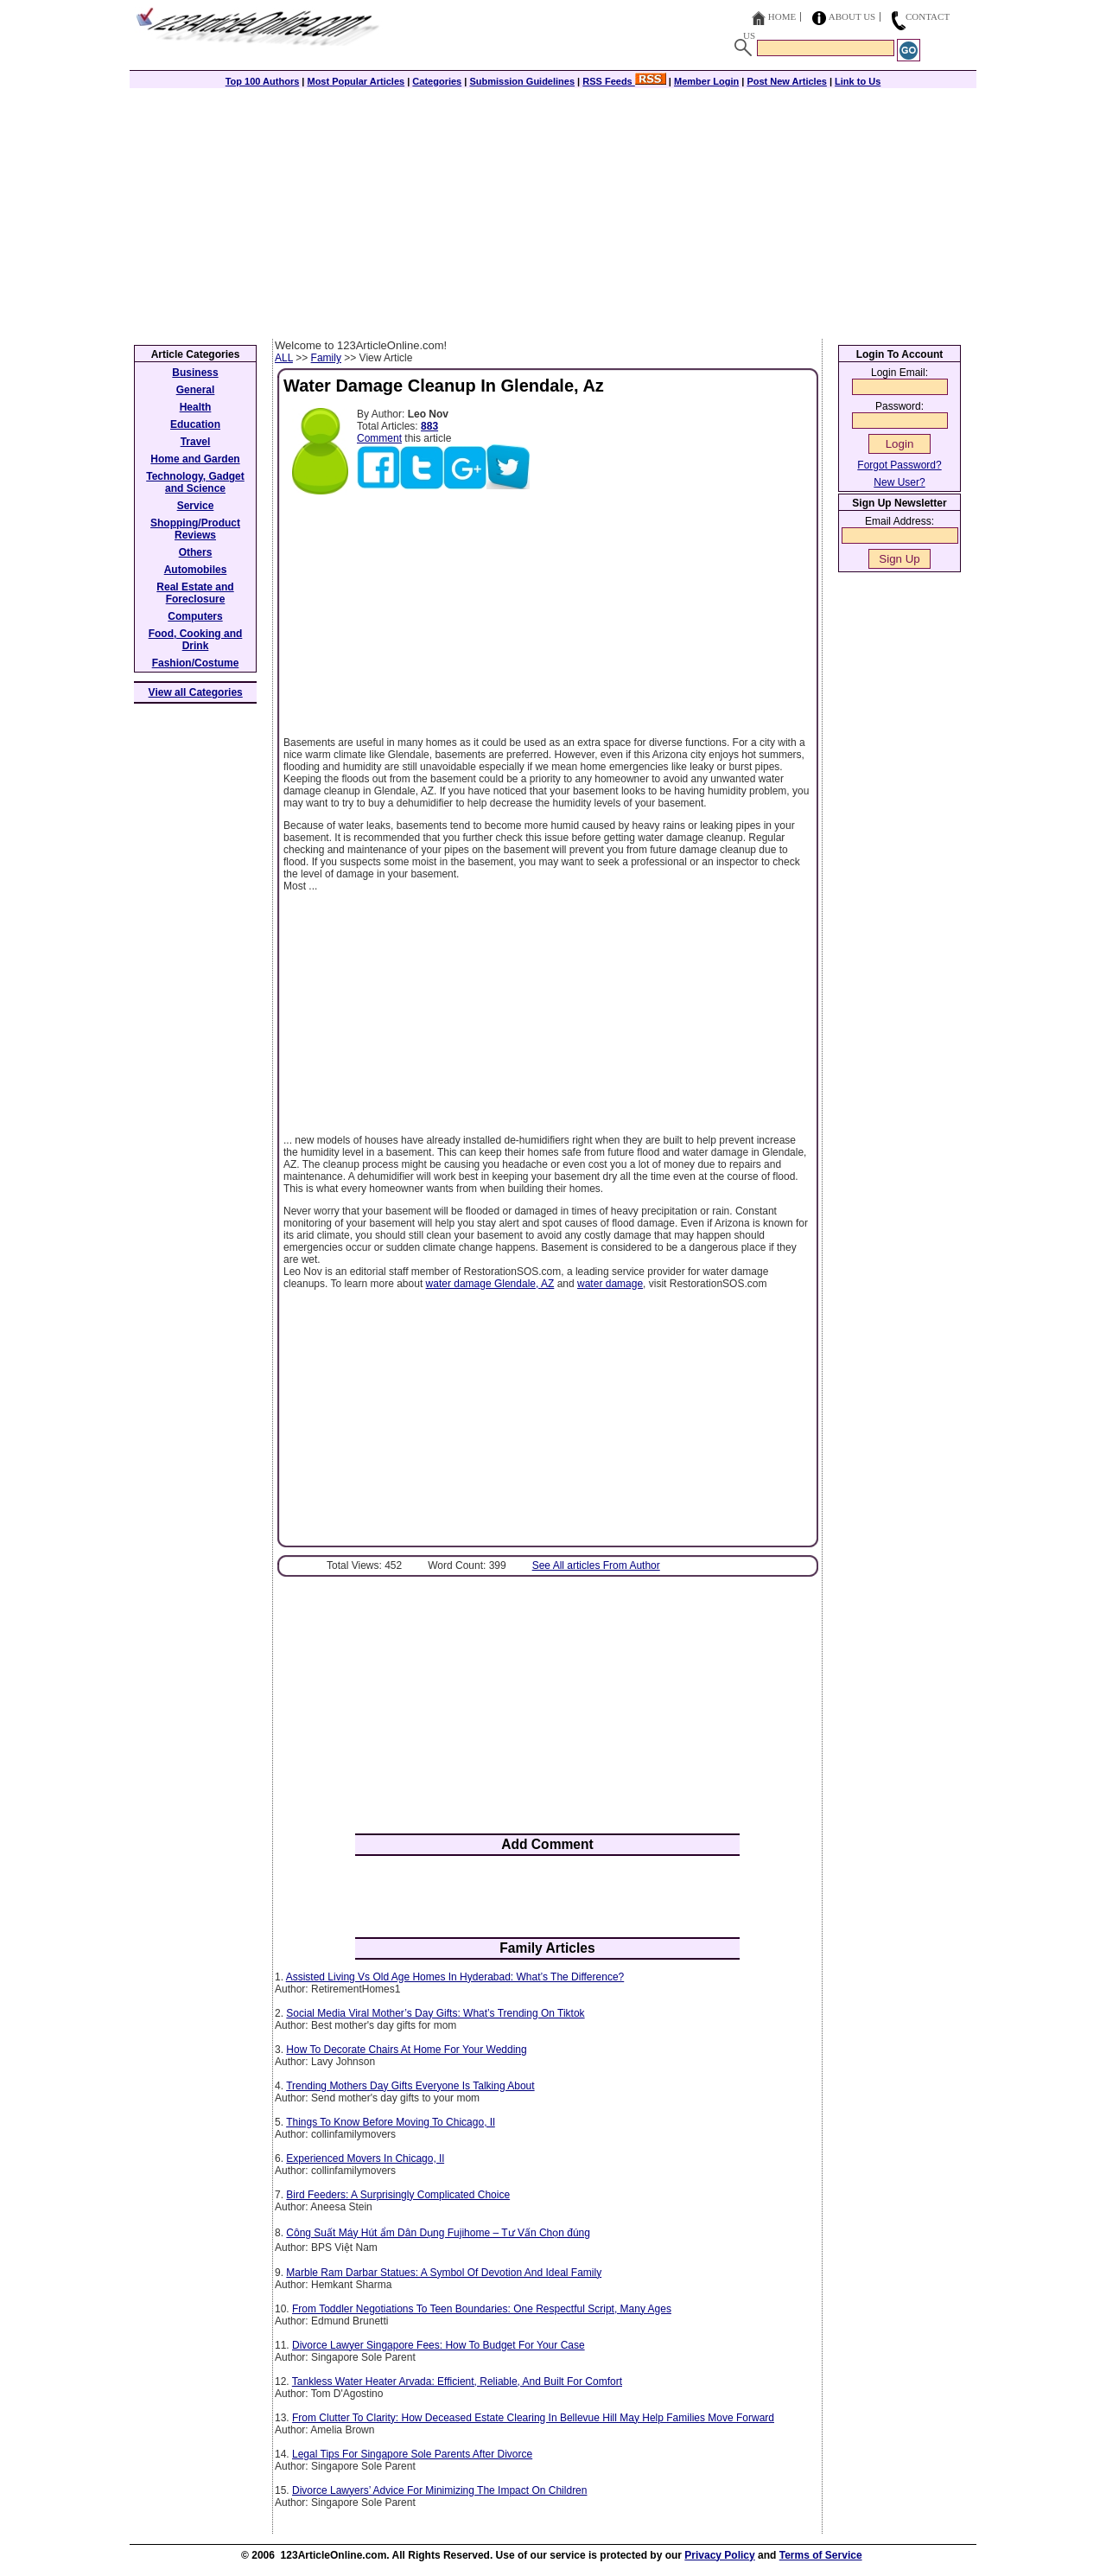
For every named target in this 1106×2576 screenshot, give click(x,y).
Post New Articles (787, 81)
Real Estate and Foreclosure (194, 593)
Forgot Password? (899, 465)
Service (195, 506)
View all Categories (196, 692)
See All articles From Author (596, 1565)
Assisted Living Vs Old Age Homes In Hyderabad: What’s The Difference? (455, 1977)
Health (196, 407)
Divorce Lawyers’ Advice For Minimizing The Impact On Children (439, 2490)
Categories (436, 81)
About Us (852, 16)
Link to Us (857, 81)
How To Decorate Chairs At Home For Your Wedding (406, 2050)
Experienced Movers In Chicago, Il (365, 2158)
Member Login (706, 81)
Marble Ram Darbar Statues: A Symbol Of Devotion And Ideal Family (443, 2273)
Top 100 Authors (263, 81)
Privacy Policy (719, 2555)
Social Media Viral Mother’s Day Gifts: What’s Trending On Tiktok (435, 2013)
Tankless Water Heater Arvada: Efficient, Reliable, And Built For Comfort (457, 2381)
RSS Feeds (624, 81)
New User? (899, 482)
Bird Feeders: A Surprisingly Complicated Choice (398, 2195)
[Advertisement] (553, 209)
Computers (195, 616)
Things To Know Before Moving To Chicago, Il (390, 2122)
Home (782, 16)
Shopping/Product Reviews (195, 529)
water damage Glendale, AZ (490, 1284)
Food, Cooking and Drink (196, 640)
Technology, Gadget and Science (195, 482)
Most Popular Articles (355, 81)
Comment (379, 438)
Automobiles (195, 570)
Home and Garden (194, 459)
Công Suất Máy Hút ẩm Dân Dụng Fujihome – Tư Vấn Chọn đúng (438, 2233)
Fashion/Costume (195, 663)
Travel (196, 442)
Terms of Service (820, 2555)
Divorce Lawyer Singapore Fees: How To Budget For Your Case (438, 2345)
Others (196, 552)
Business (195, 373)
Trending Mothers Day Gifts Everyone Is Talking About (410, 2086)
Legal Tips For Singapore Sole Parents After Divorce (412, 2454)
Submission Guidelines (522, 81)
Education (195, 424)
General (195, 390)
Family (326, 358)
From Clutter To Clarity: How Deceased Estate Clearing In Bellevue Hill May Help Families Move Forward (533, 2418)
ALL (284, 358)
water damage (610, 1284)
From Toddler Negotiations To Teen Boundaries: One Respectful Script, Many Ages (481, 2309)
